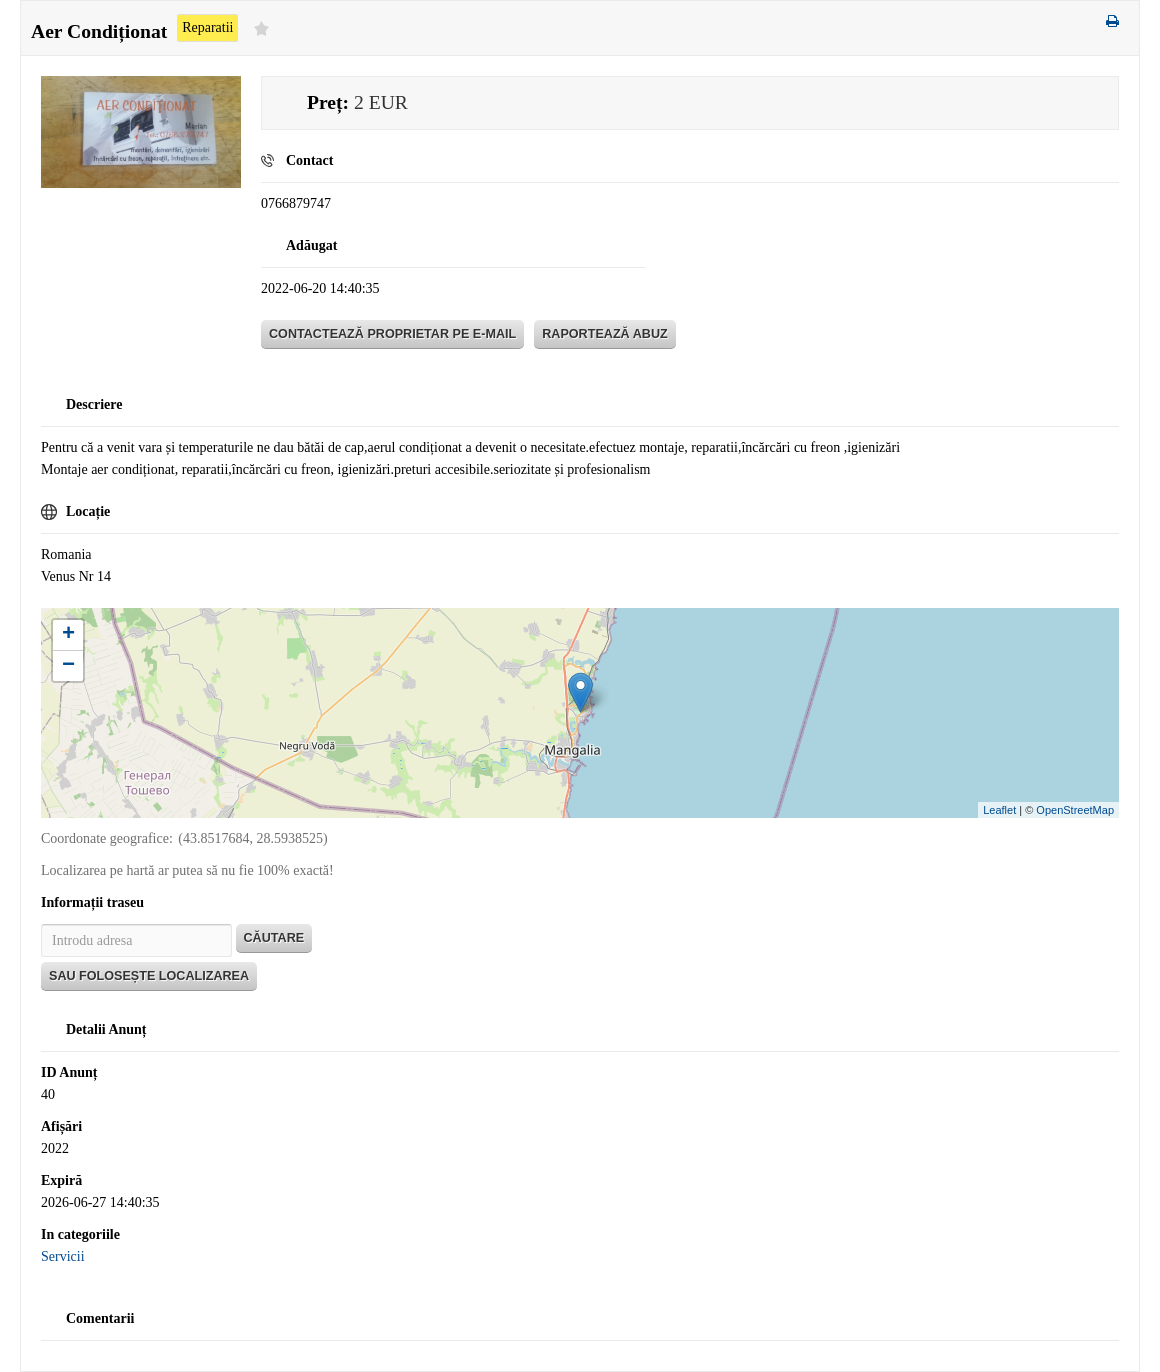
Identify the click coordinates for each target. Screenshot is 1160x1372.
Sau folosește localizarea (149, 976)
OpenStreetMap (1075, 810)
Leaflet (999, 810)
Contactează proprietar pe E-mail (392, 334)
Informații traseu (92, 902)
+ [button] (68, 635)
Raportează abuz (604, 334)
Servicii (63, 1256)
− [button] (68, 666)
